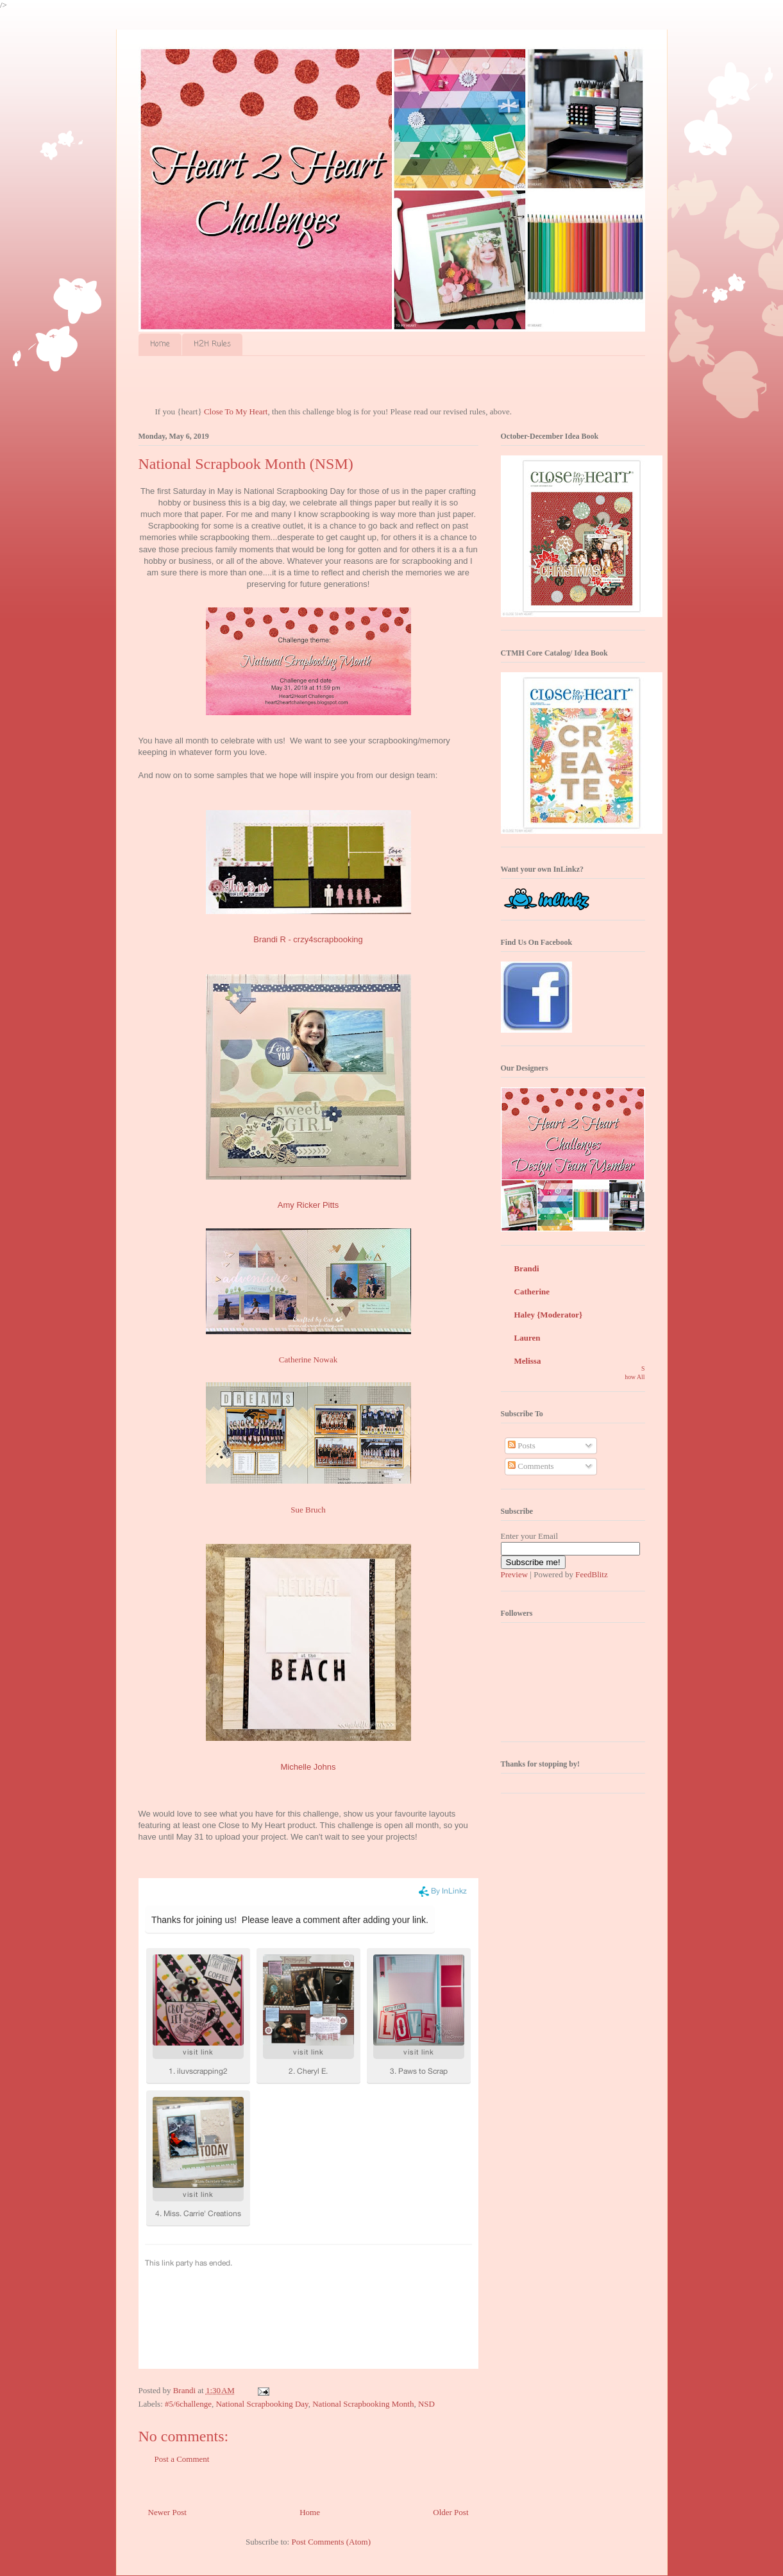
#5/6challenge (188, 2404)
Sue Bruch (308, 1509)
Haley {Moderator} (548, 1314)
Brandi (526, 1268)
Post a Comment (182, 2459)
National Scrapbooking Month (363, 2404)
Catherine (532, 1291)
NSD (426, 2404)
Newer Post (167, 2512)
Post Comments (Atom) (331, 2541)
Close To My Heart (236, 411)
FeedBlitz (591, 1574)
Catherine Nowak (308, 1359)
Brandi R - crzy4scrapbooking (308, 939)
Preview (514, 1574)
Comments (531, 1466)
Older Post (450, 2512)
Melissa (527, 1361)
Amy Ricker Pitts (308, 1205)
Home (160, 344)
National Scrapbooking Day (261, 2404)
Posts (521, 1445)
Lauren (527, 1338)
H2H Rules (212, 344)
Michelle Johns (308, 1767)
